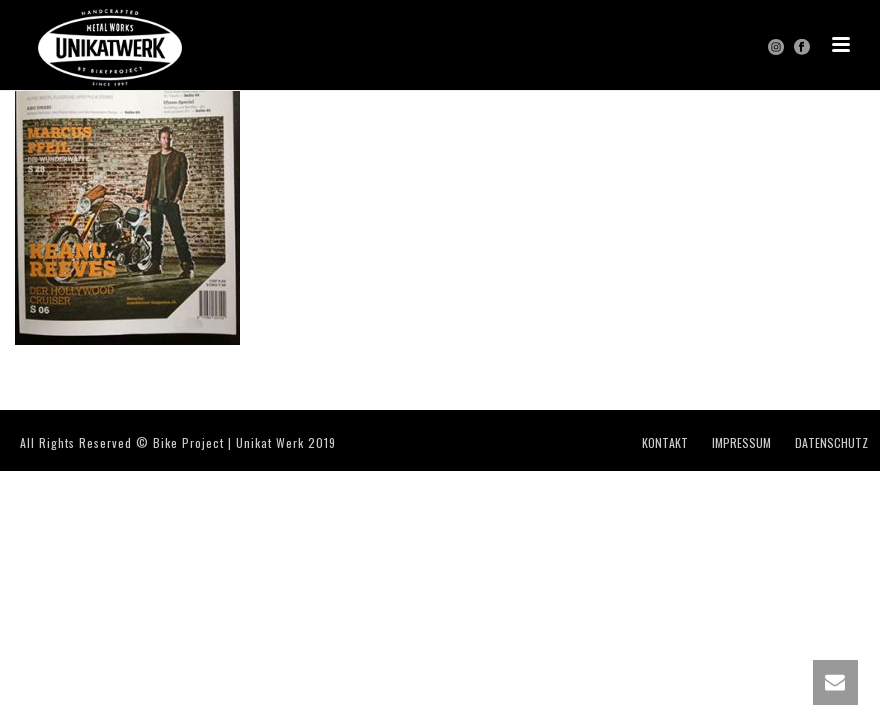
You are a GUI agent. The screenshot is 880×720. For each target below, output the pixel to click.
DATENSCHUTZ (831, 443)
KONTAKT (665, 443)
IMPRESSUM (741, 443)
